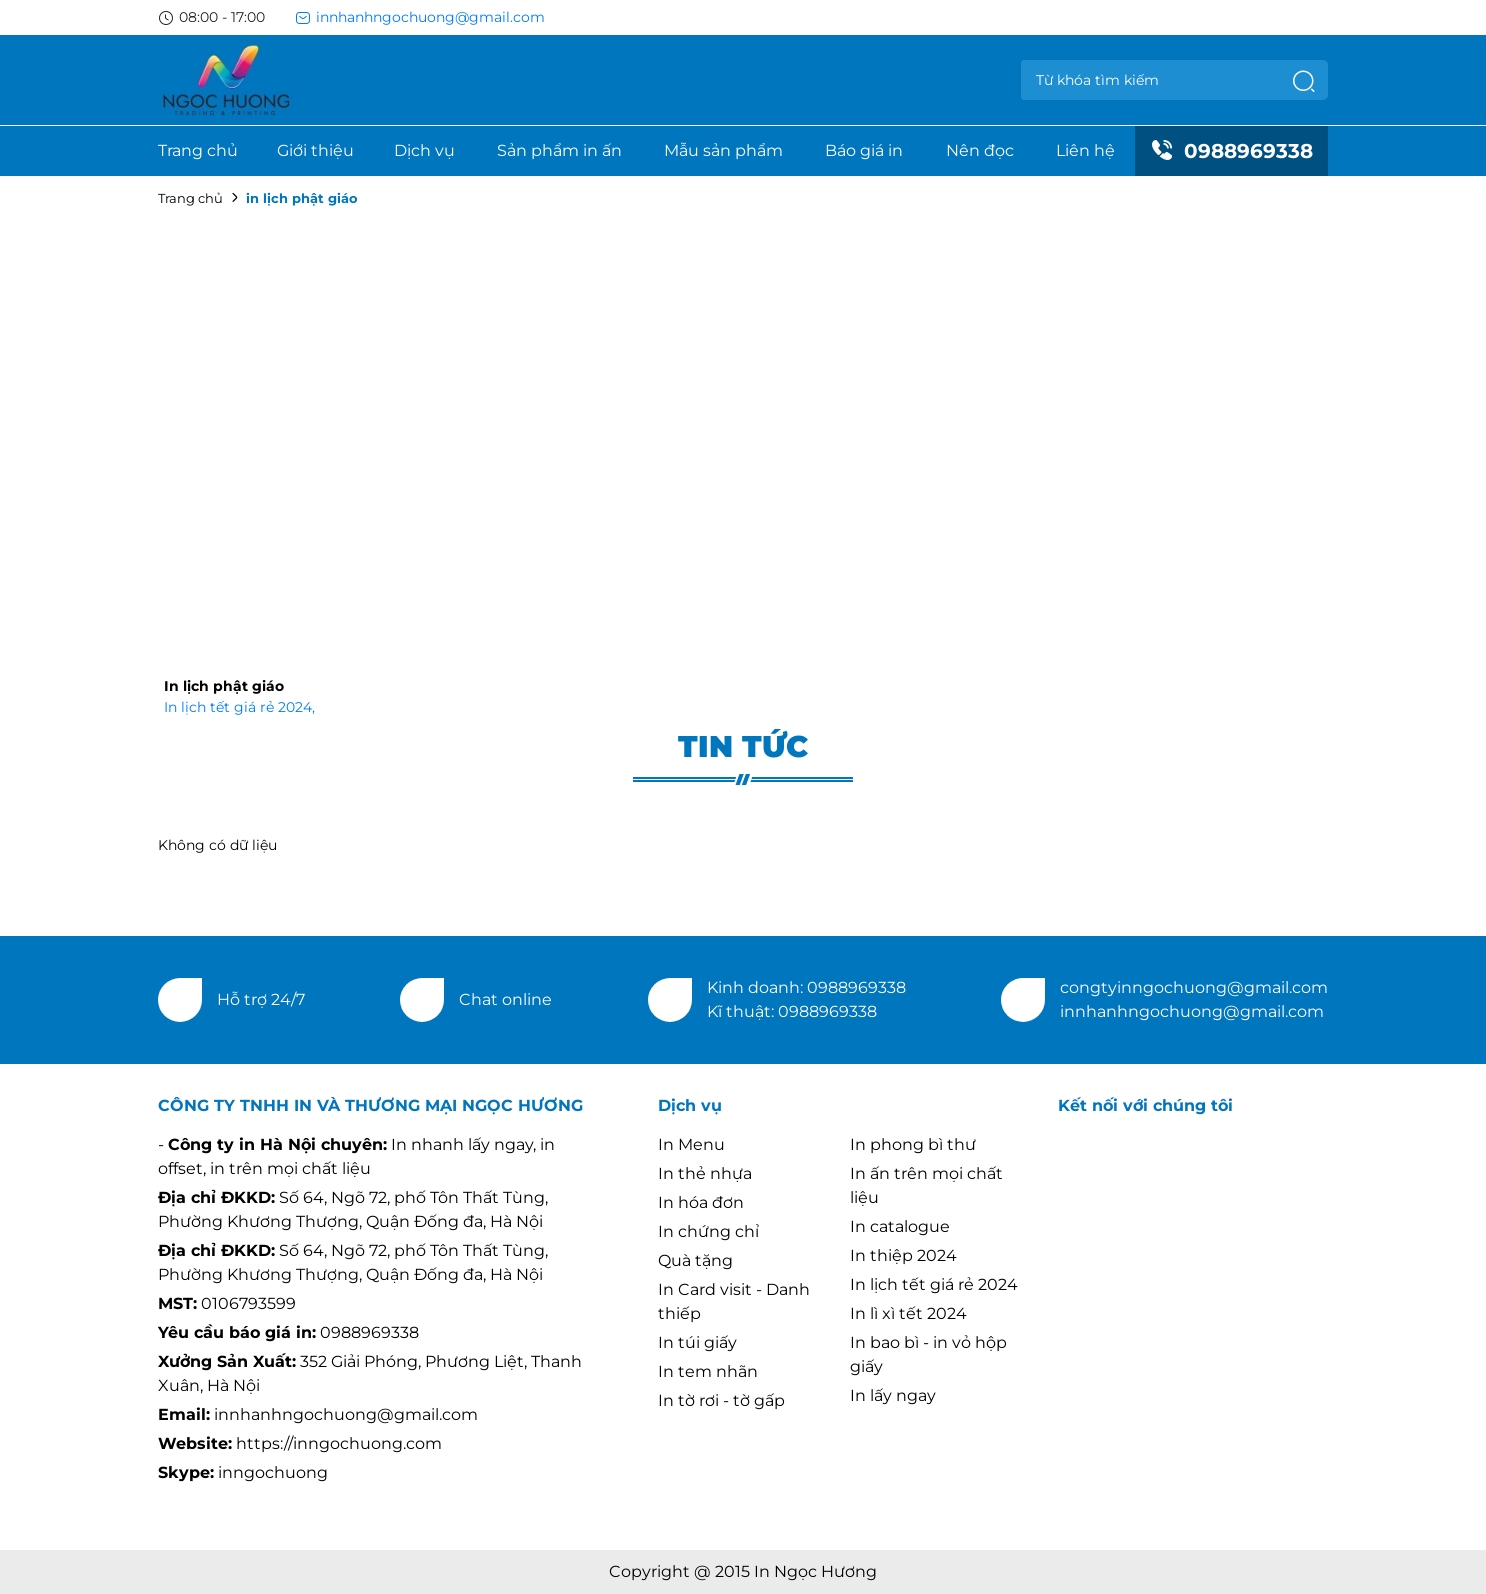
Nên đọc (980, 150)
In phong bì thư (913, 1144)
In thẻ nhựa (705, 1173)
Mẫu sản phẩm (723, 150)
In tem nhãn (708, 1371)
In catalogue (900, 1226)
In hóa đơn (701, 1202)
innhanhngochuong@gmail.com (420, 17)
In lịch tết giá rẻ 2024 (239, 707)
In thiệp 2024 (903, 1255)
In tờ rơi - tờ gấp (721, 1400)
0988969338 (1231, 151)
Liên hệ (1085, 150)
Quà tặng (695, 1260)
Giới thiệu (315, 150)
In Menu (691, 1144)
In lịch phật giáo (224, 686)
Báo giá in (864, 150)
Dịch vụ (424, 150)
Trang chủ (198, 150)
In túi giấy (697, 1342)
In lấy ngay (893, 1395)
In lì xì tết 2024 (908, 1313)
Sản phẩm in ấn (559, 150)
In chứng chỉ (708, 1231)
